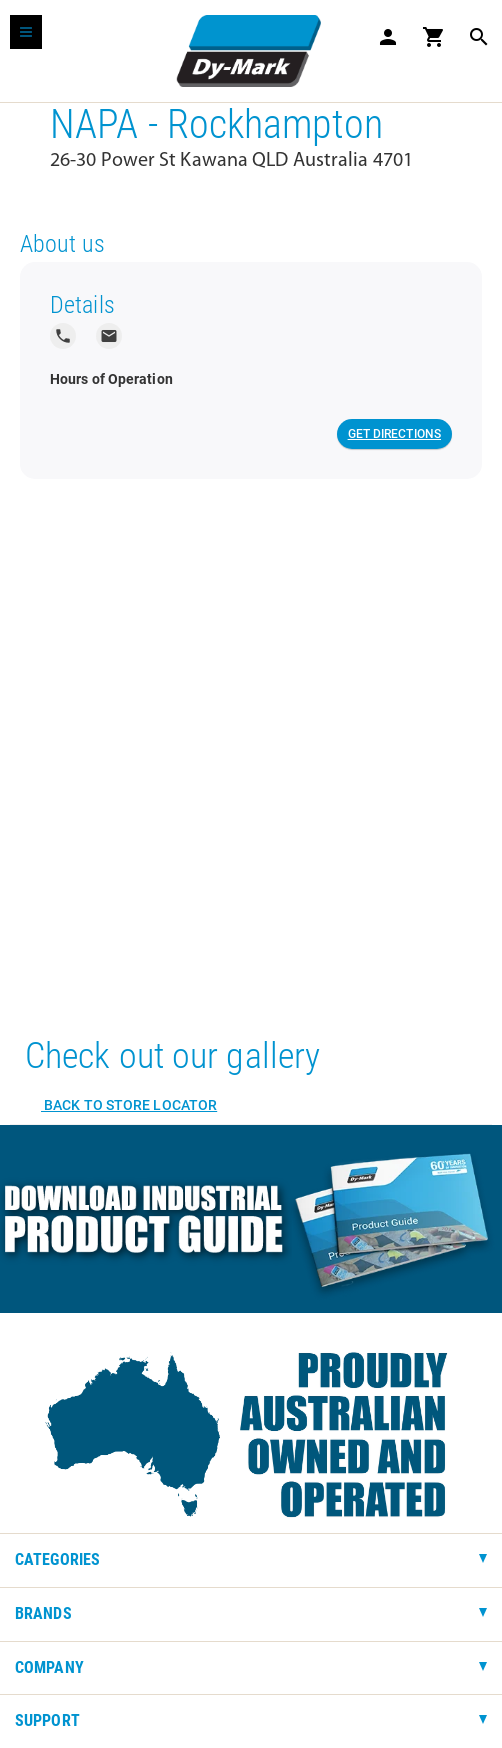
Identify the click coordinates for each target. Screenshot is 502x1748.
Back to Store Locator (129, 1105)
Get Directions (394, 434)
